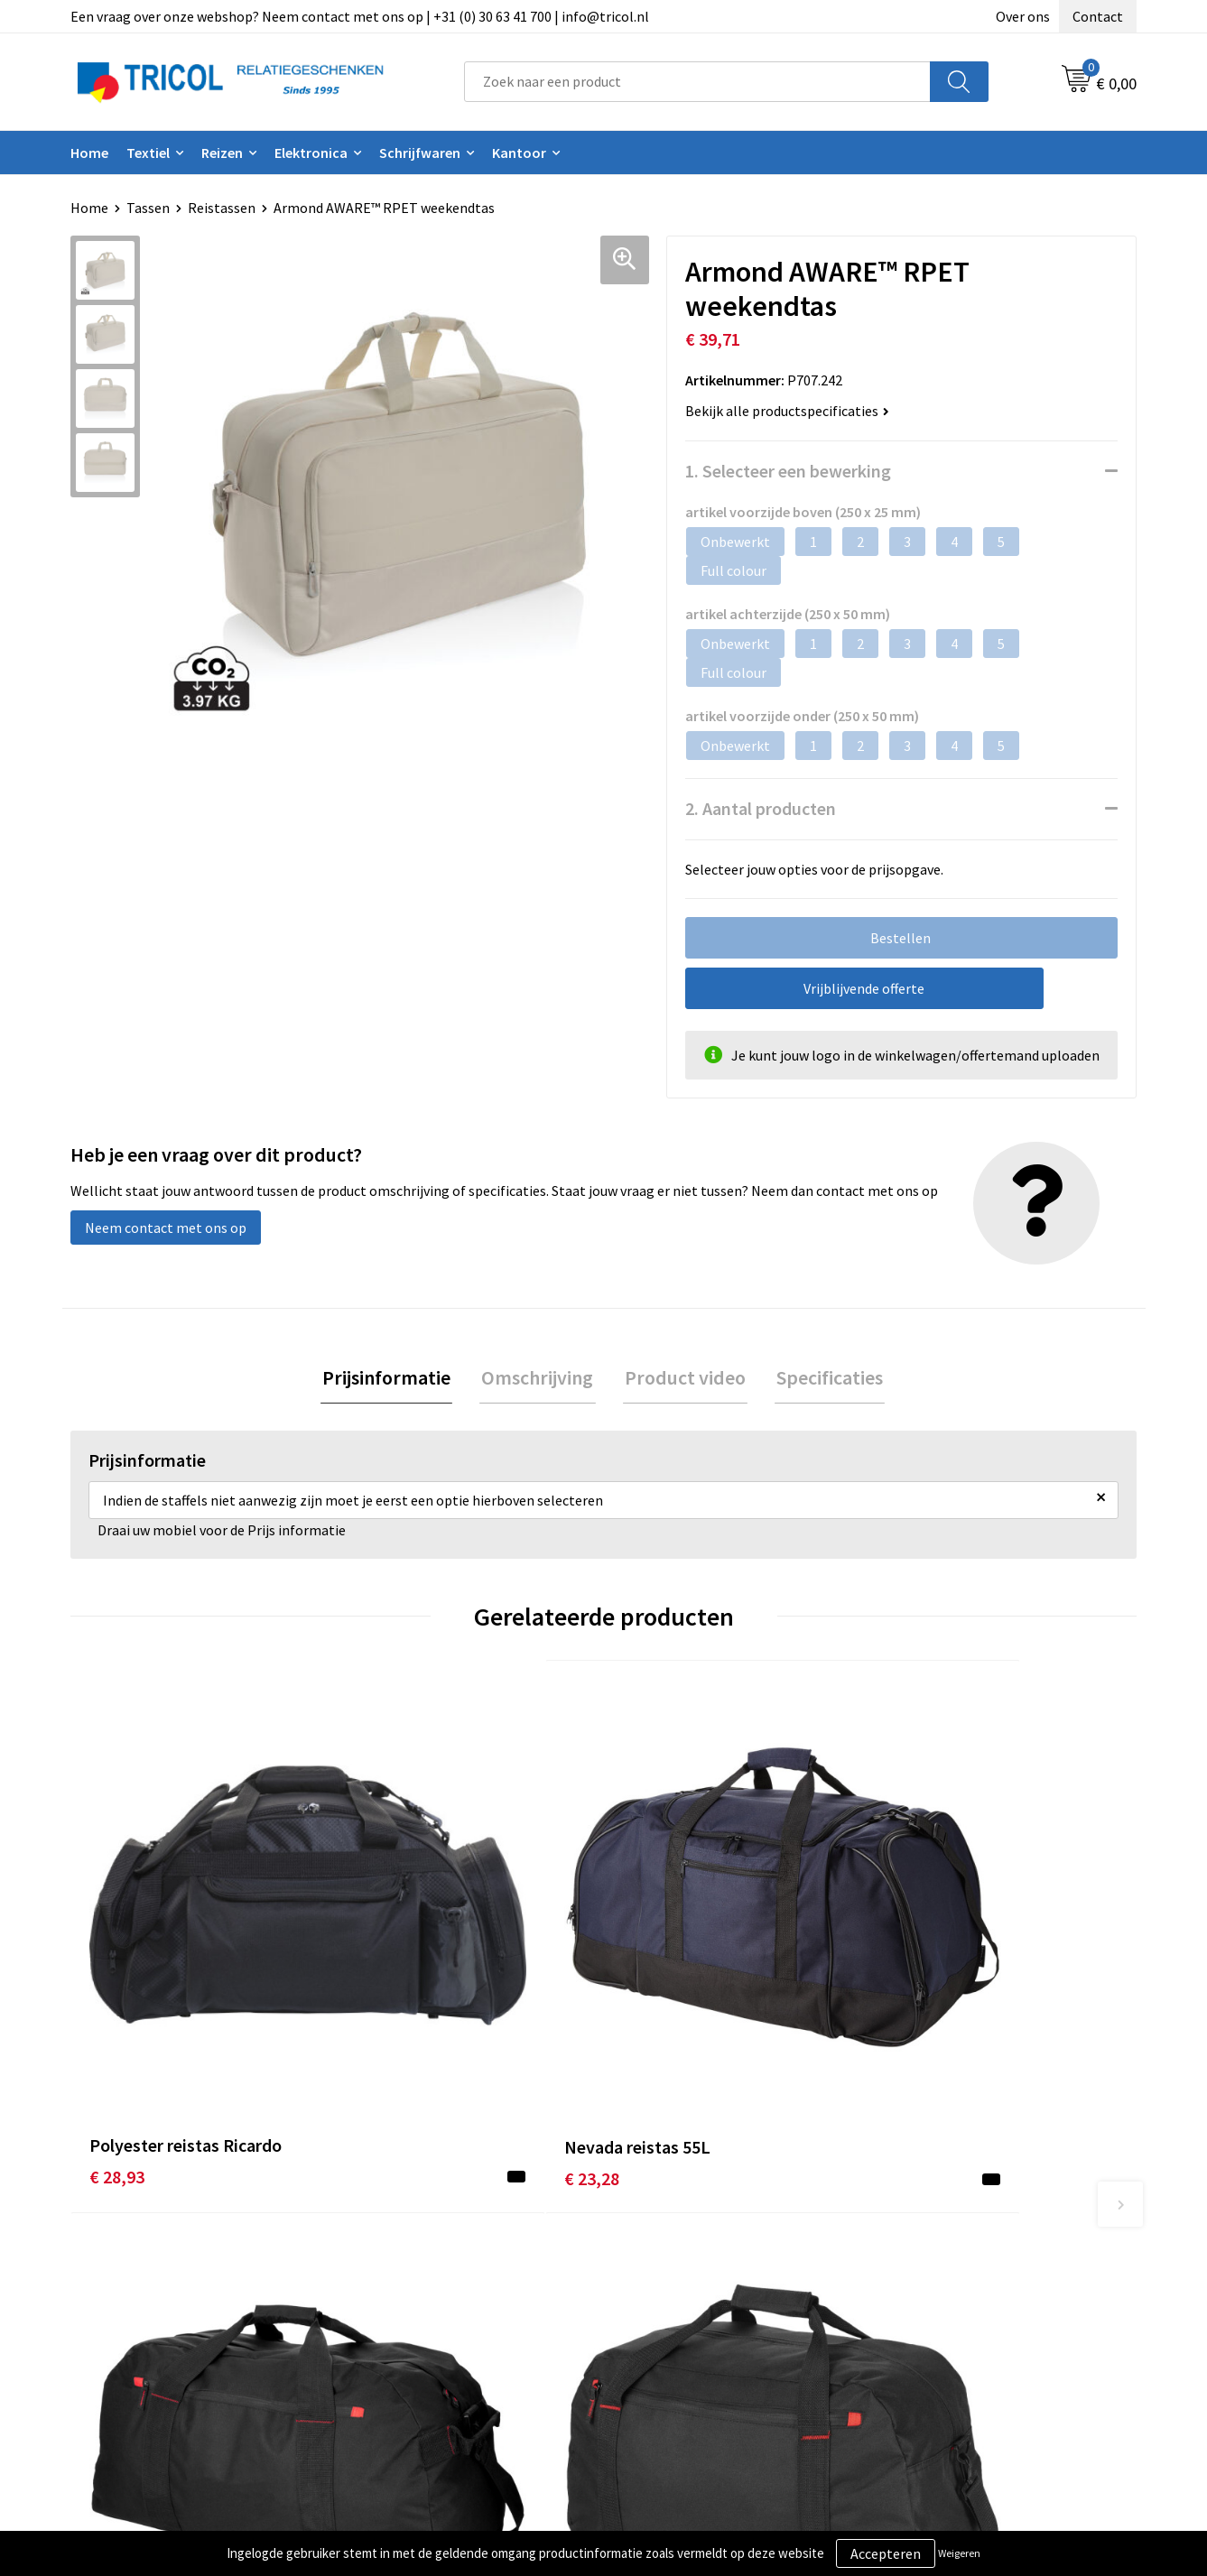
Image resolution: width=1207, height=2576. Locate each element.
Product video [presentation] (683, 1378)
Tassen (148, 208)
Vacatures (392, 2353)
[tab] (393, 1378)
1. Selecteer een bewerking (788, 470)
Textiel (148, 153)
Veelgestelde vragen (424, 2326)
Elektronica (311, 153)
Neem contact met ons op (165, 1228)
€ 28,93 (116, 1970)
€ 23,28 (383, 1970)
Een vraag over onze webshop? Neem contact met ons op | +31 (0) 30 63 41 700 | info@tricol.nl (359, 16)
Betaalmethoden (679, 2298)
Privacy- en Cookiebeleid (965, 2298)
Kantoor (519, 153)
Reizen (222, 153)
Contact (1097, 16)
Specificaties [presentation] (824, 1378)
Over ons (1023, 16)
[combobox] (697, 81)
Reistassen (221, 208)
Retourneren (665, 2326)
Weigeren (959, 2553)
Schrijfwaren (419, 153)
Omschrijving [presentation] (540, 1378)
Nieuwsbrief (399, 2298)
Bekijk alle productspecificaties (787, 411)
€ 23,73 (650, 1997)
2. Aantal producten (760, 808)
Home (89, 153)
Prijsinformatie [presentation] (393, 1378)
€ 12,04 (916, 1970)
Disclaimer (923, 2326)
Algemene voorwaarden (963, 2271)
